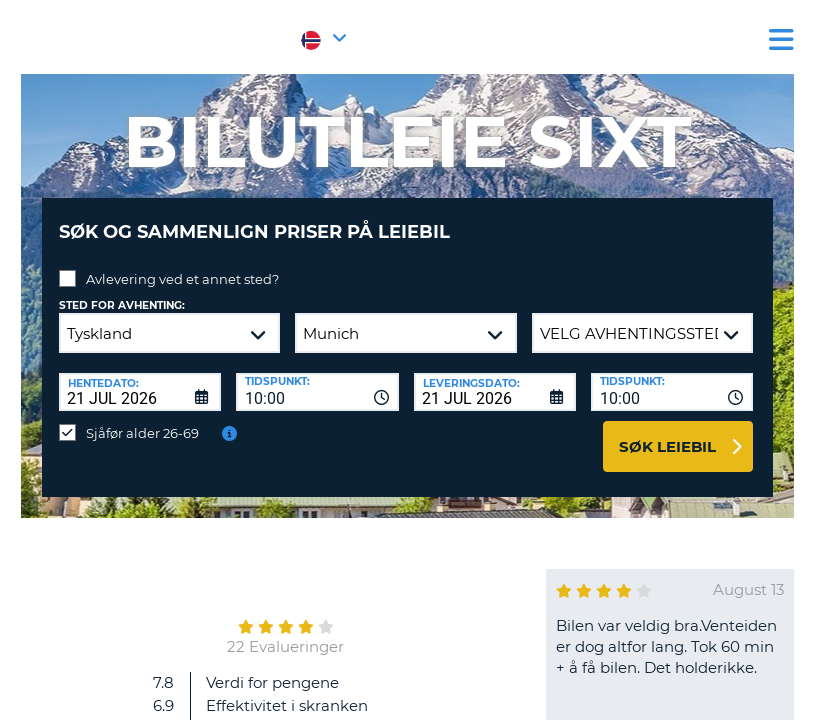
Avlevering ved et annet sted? (182, 264)
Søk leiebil (667, 431)
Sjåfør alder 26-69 (142, 418)
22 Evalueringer (285, 631)
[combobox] (317, 377)
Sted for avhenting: (122, 290)
